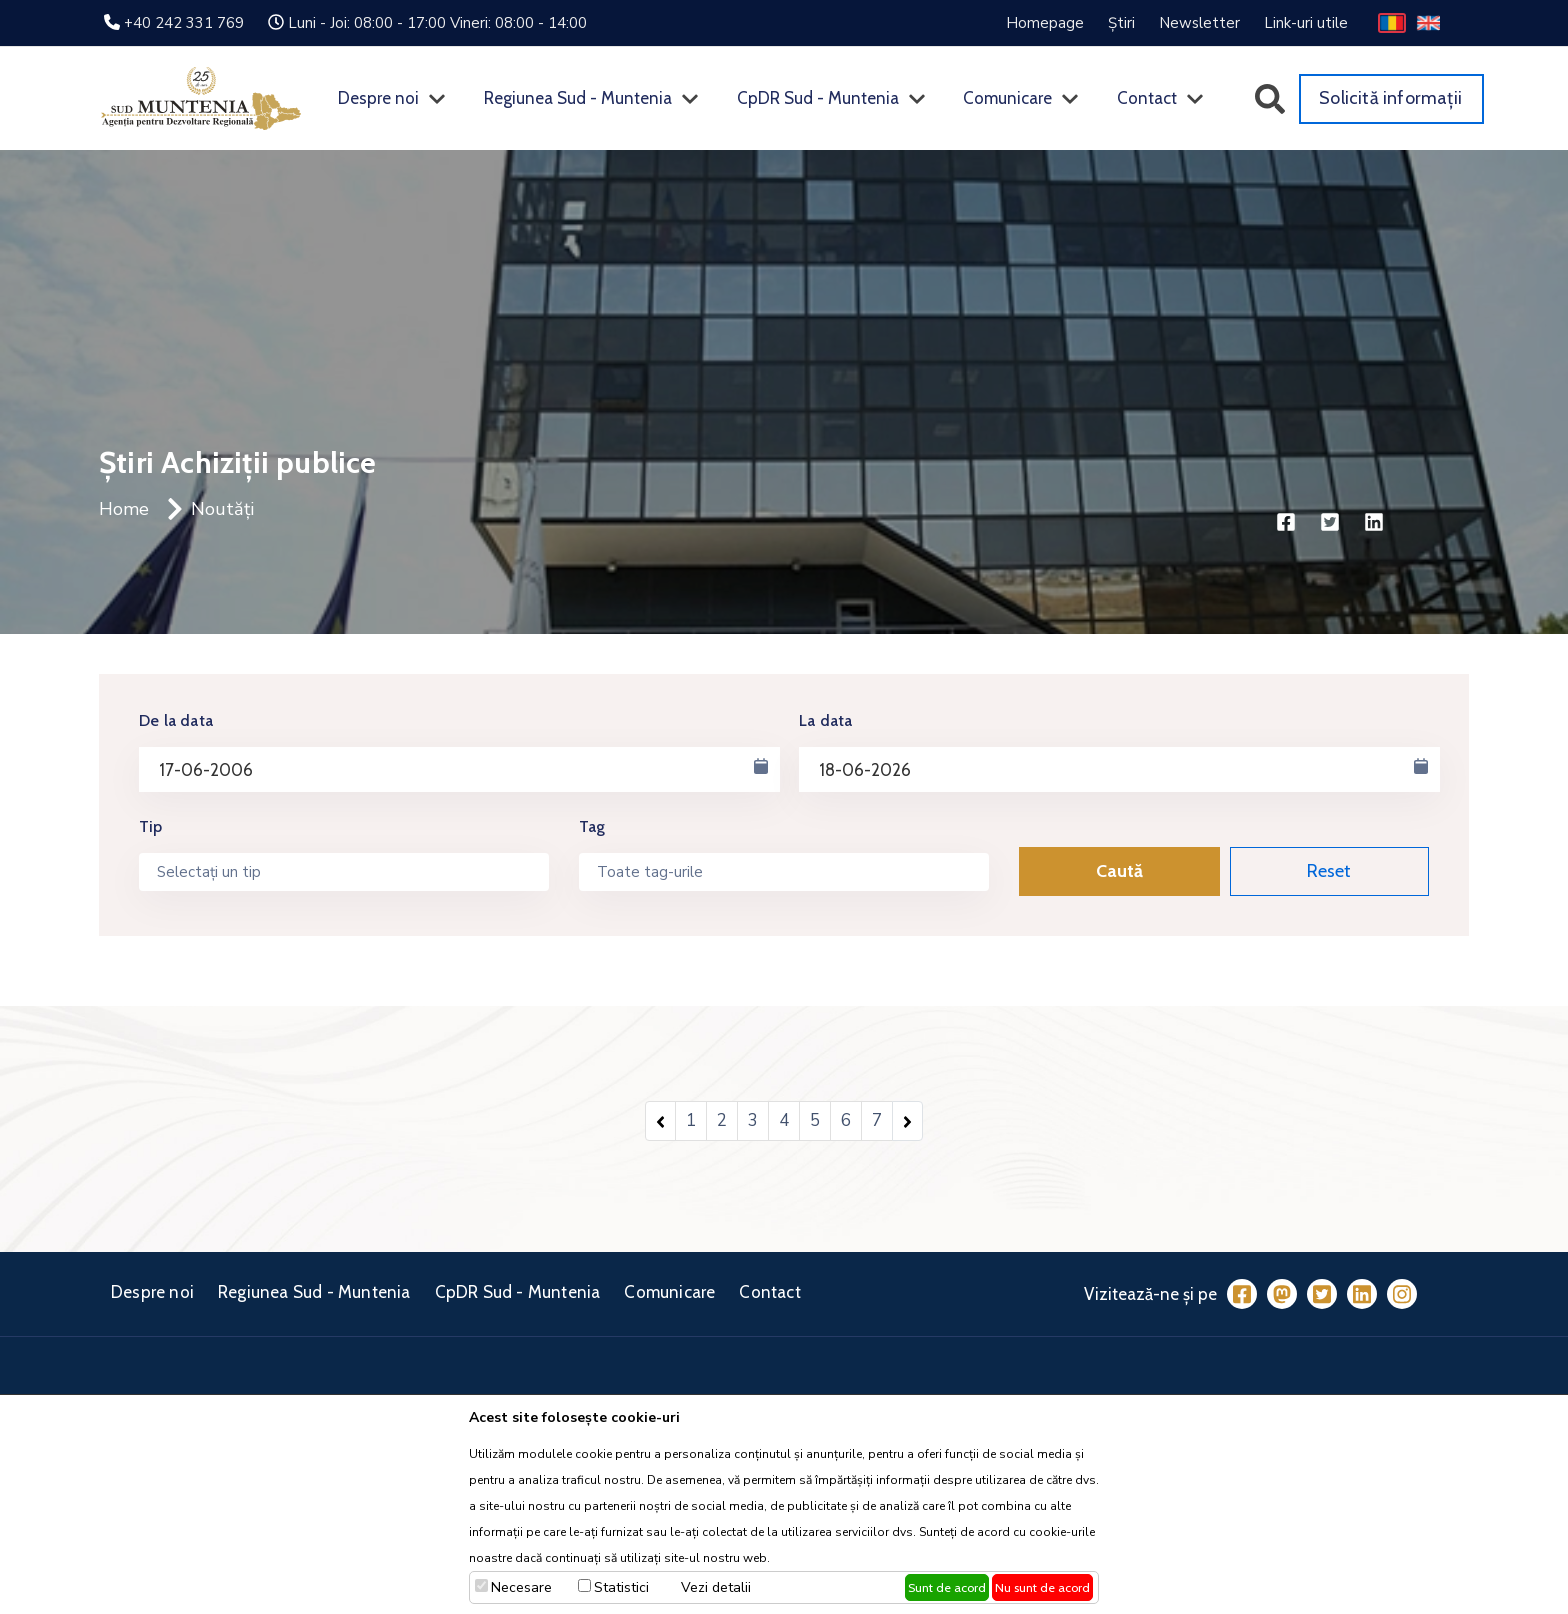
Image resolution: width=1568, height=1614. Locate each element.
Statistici (621, 1587)
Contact (1147, 98)
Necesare (521, 1587)
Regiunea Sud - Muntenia (578, 98)
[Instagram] (1402, 1294)
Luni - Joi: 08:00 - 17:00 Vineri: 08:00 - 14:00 (437, 23)
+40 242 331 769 (184, 23)
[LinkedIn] (1362, 1294)
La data (825, 720)
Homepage (1045, 23)
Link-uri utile (1306, 23)
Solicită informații (1390, 98)
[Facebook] (1242, 1294)
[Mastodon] (1282, 1294)
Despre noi (378, 98)
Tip (151, 826)
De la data (176, 720)
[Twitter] (1322, 1294)
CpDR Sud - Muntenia (818, 98)
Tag (592, 826)
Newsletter (1199, 23)
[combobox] (344, 872)
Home (124, 509)
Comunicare (1007, 98)
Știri (1121, 23)
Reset (1329, 871)
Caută (1119, 871)
